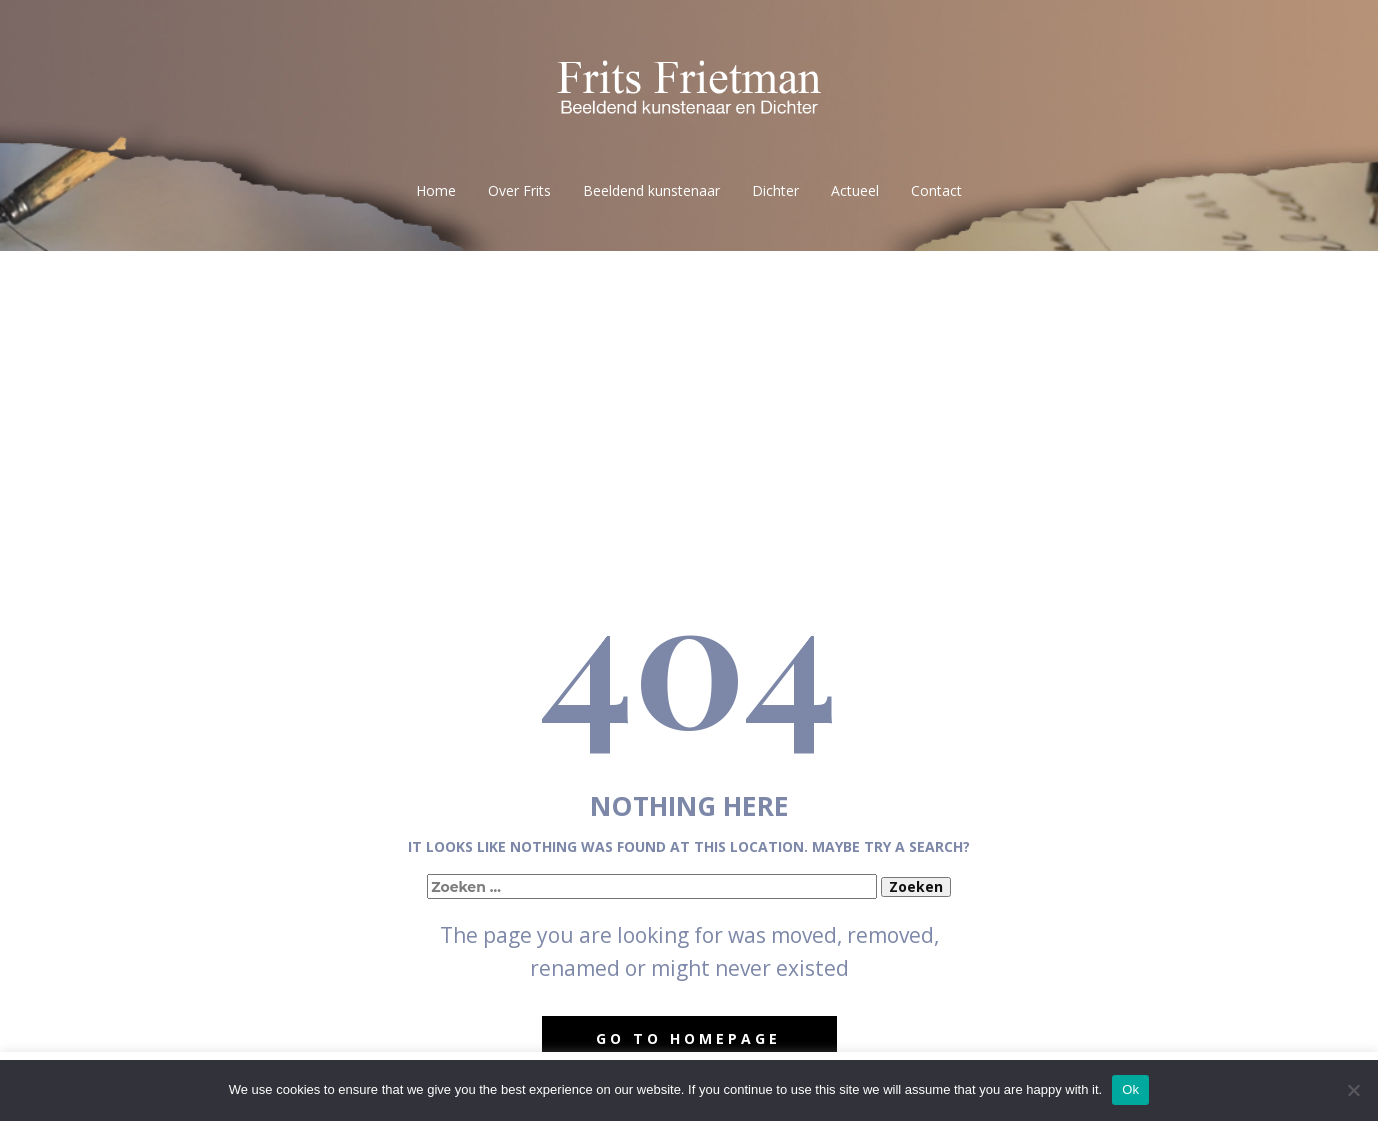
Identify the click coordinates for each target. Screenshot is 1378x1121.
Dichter (775, 190)
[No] (1353, 1090)
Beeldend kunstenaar (651, 190)
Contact (936, 190)
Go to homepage (688, 1038)
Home (436, 190)
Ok (1130, 1089)
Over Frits (519, 190)
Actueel (855, 190)
